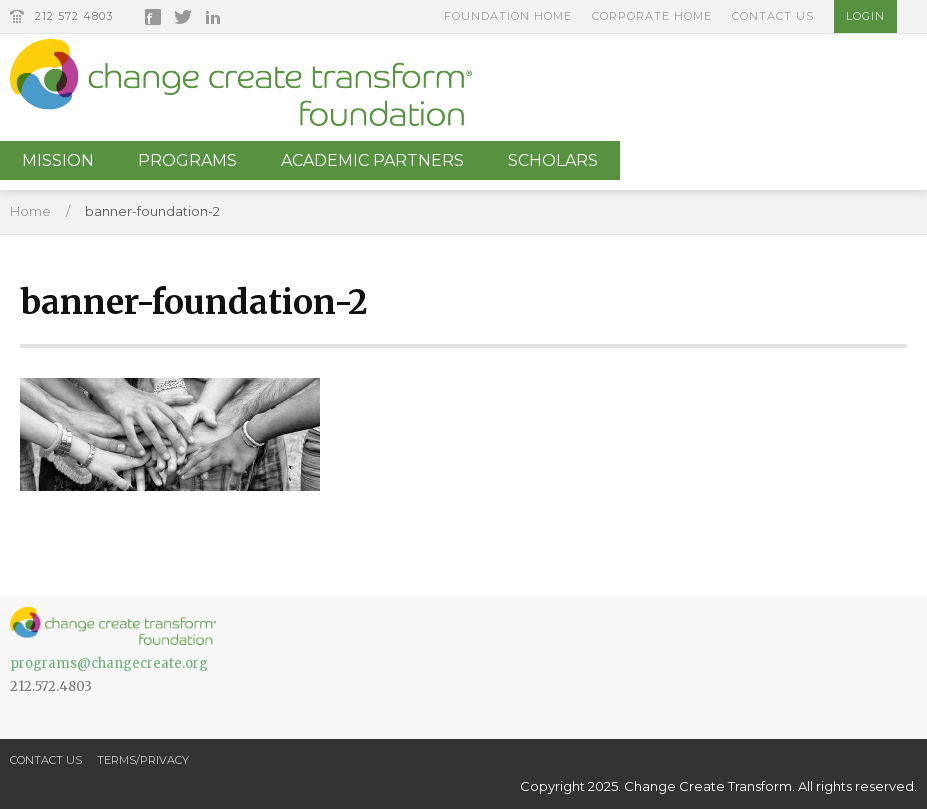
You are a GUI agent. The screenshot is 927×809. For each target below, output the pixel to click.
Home (30, 211)
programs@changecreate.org (109, 663)
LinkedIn (213, 17)
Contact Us (773, 16)
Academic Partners (372, 160)
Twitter (183, 17)
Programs (187, 160)
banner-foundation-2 (152, 211)
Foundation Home (508, 16)
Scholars (553, 160)
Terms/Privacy (143, 760)
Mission (58, 160)
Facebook (153, 17)
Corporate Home (652, 16)
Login (865, 16)
